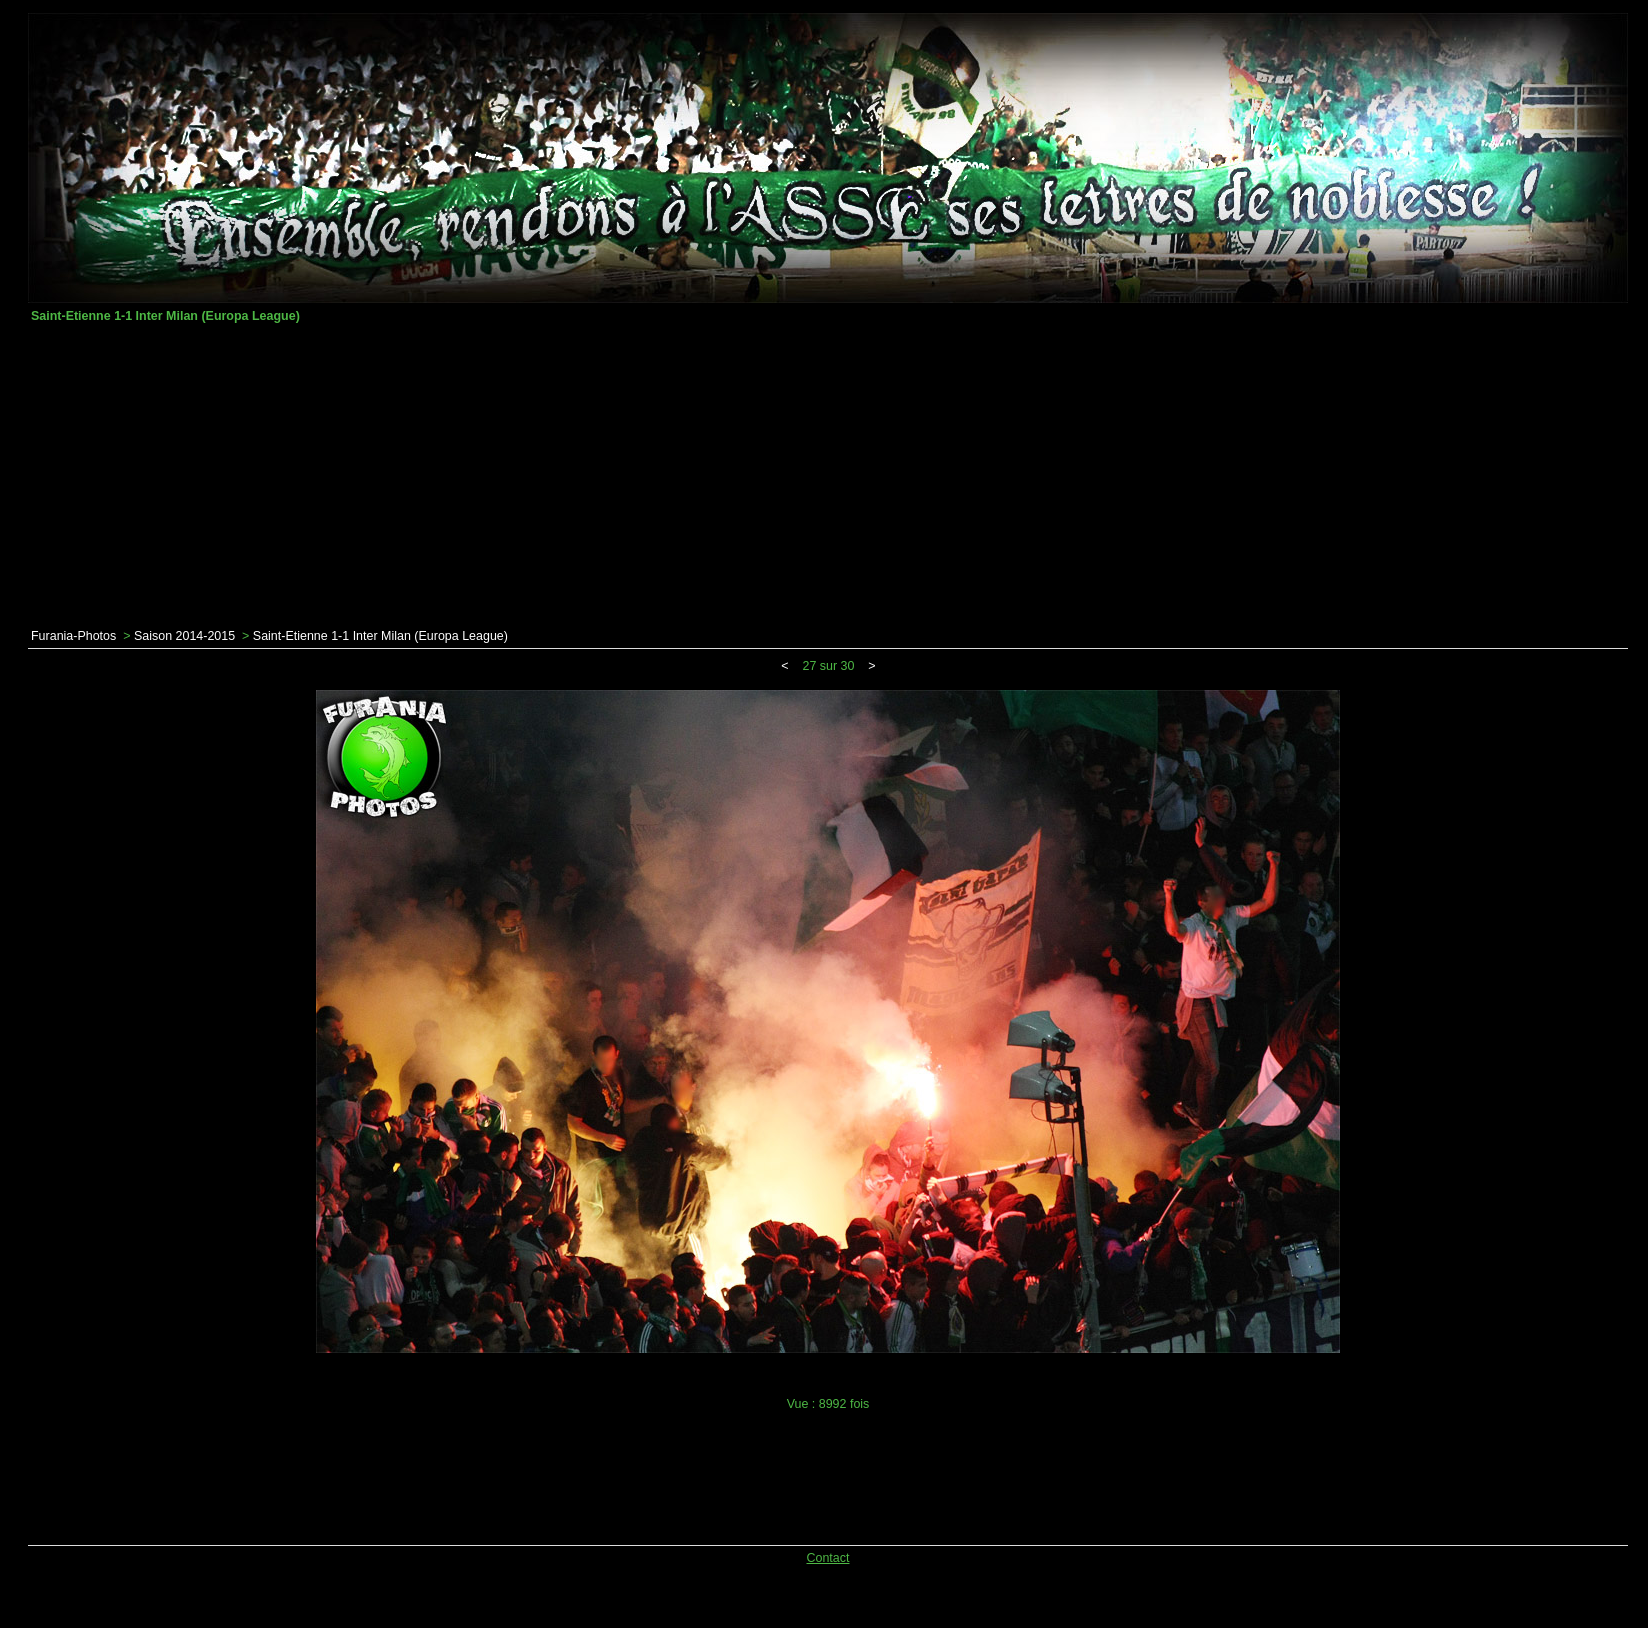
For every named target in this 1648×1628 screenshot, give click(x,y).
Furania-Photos (73, 636)
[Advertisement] (828, 476)
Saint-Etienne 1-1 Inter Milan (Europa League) (380, 636)
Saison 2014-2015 (184, 636)
